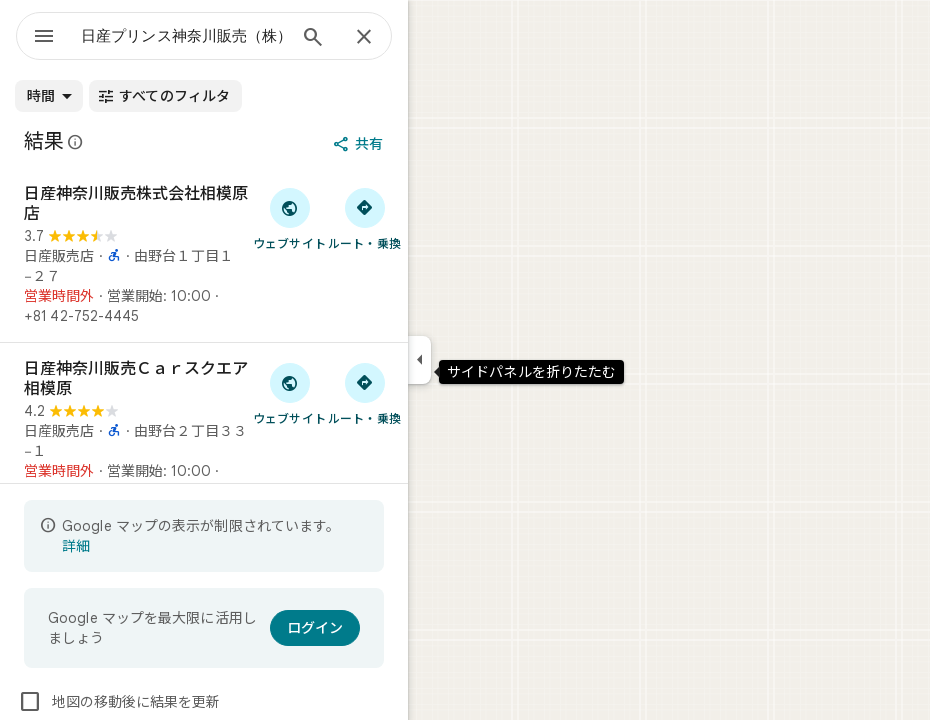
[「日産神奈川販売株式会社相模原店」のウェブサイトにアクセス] (289, 218)
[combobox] (183, 36)
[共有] (360, 144)
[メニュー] (44, 38)
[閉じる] (364, 38)
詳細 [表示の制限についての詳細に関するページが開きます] (76, 546)
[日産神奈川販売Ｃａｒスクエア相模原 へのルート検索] (364, 393)
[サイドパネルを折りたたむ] (419, 360)
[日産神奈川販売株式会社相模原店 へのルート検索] (364, 218)
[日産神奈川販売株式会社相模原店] (204, 255)
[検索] (313, 39)
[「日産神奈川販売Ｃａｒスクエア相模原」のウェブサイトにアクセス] (289, 393)
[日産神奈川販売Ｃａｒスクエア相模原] (204, 430)
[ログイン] (315, 628)
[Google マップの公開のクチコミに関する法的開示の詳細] (76, 142)
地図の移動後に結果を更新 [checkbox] (119, 702)
